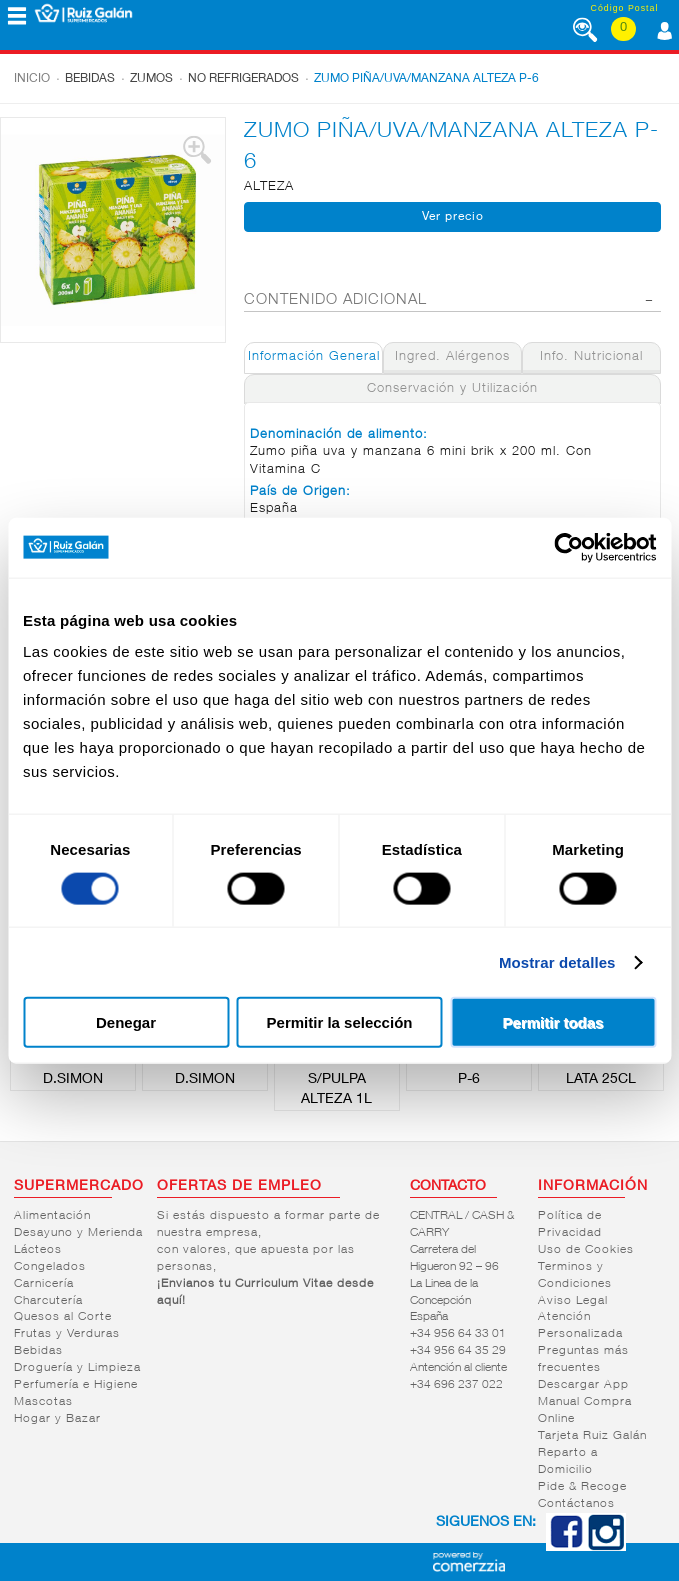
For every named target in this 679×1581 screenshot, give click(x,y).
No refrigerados (243, 79)
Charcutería (48, 1301)
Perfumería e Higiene (76, 1385)
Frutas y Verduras (67, 1334)
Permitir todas (553, 1022)
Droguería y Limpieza (77, 1368)
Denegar (126, 1022)
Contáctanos (576, 1504)
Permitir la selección (340, 1022)
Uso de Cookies (586, 1250)
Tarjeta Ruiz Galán (592, 1436)
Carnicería (44, 1284)
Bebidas (90, 79)
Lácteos (38, 1250)
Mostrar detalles (557, 961)
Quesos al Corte (63, 1317)
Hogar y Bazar (57, 1419)
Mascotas (43, 1402)
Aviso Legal (573, 1301)
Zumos (151, 79)
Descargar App (583, 1385)
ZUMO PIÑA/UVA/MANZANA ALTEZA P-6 (426, 79)
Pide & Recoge (582, 1487)
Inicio (32, 79)
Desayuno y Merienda (78, 1233)
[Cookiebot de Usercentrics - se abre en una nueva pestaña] (568, 547)
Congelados (50, 1267)
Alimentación (52, 1216)
